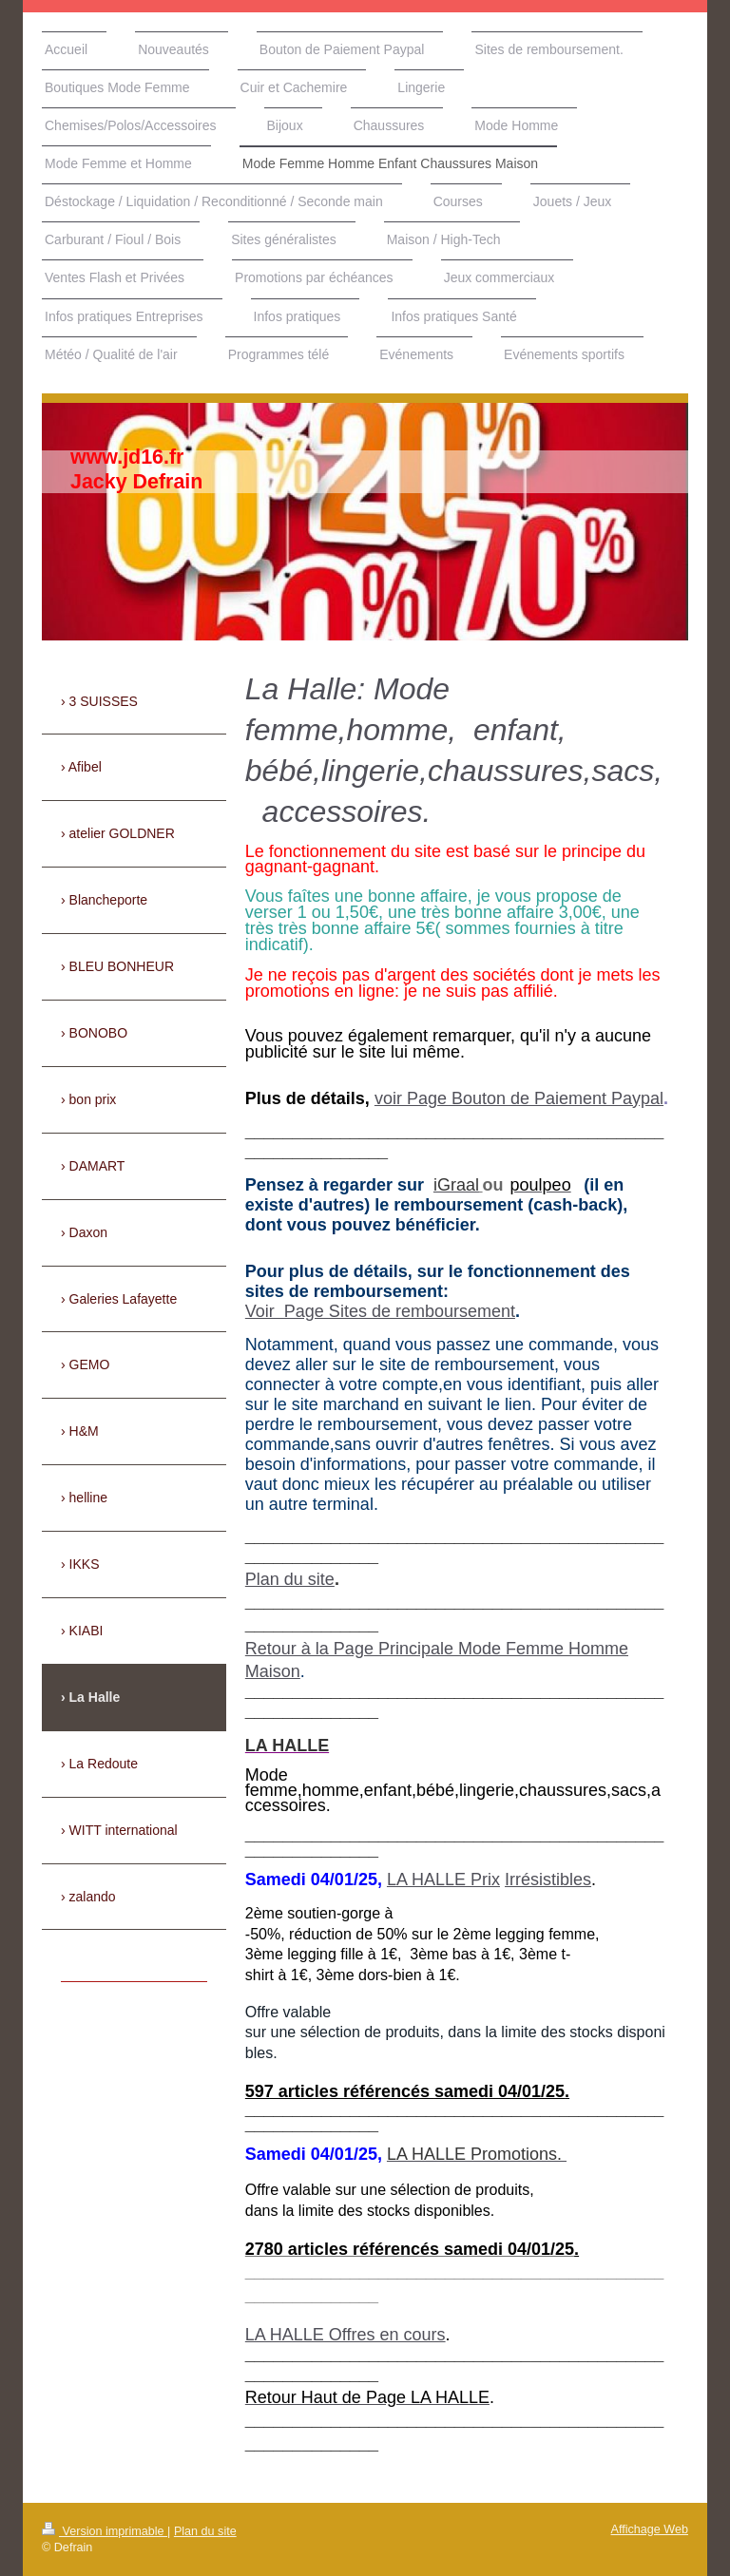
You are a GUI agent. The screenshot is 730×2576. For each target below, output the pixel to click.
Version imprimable (104, 2531)
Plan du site (290, 1579)
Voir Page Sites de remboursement (380, 1311)
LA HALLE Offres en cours (345, 2334)
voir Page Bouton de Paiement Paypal (519, 1098)
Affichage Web (649, 2529)
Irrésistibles (548, 1879)
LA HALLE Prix (443, 1879)
